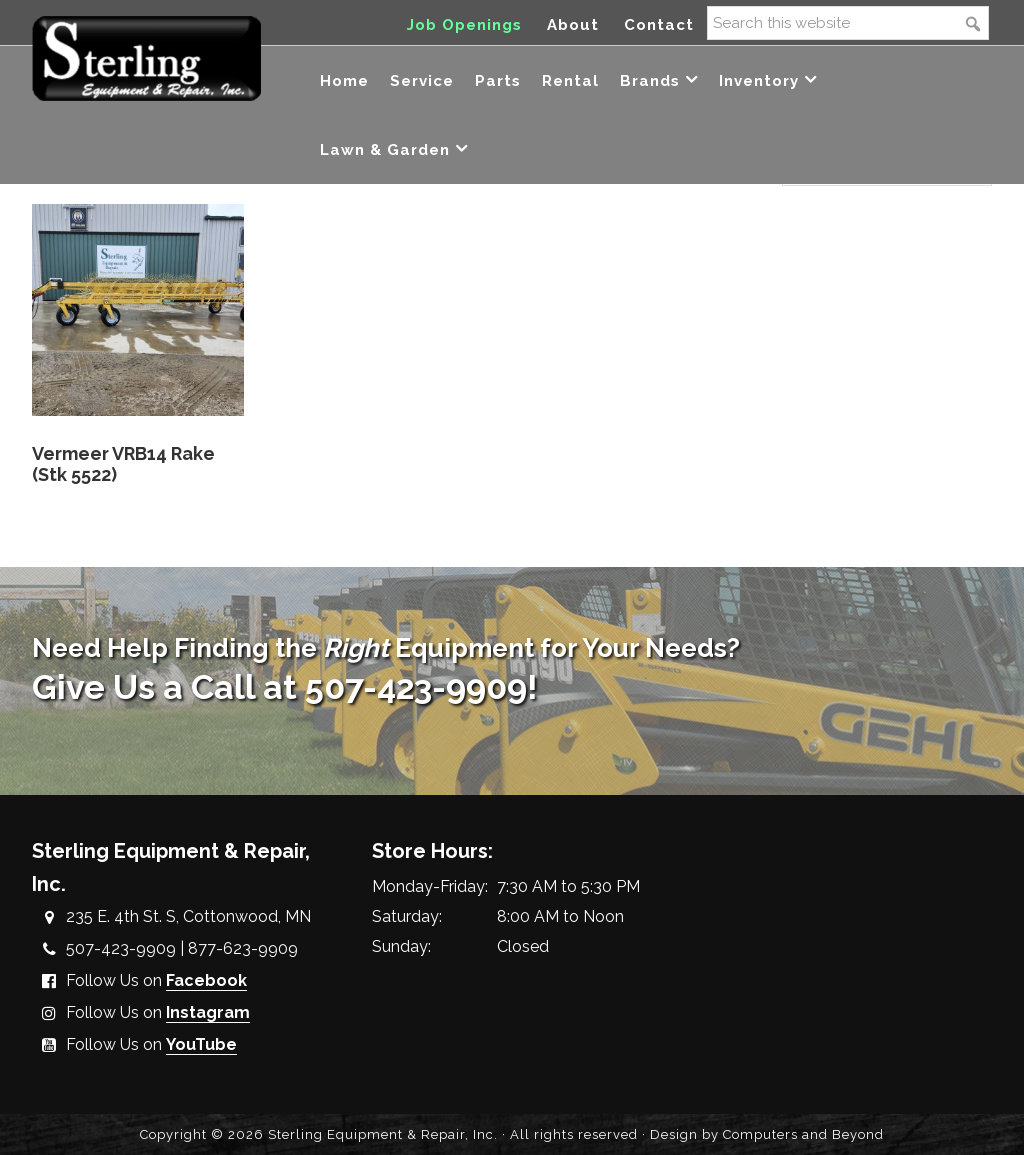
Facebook (206, 980)
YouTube (201, 1044)
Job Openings (464, 25)
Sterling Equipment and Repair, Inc (146, 57)
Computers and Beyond (803, 1134)
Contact (659, 25)
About (573, 25)
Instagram (208, 1012)
